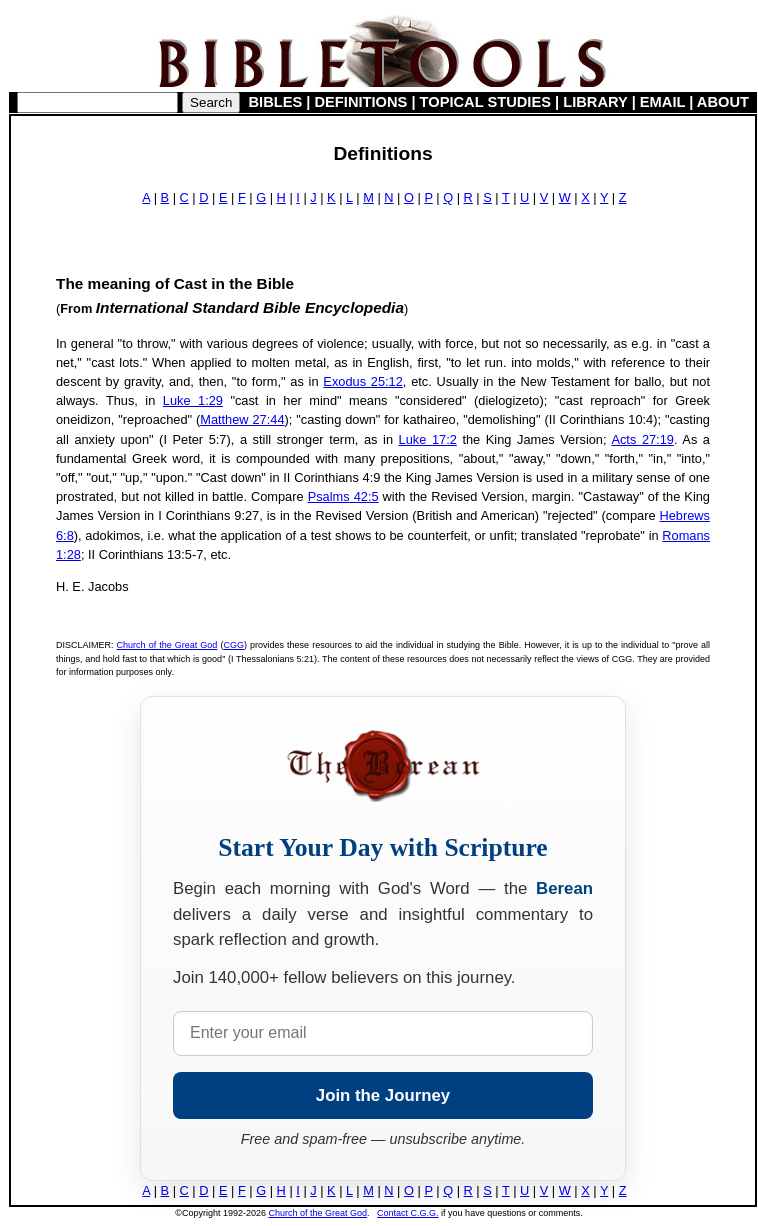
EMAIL (662, 102)
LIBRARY (595, 102)
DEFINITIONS (361, 102)
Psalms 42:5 (343, 496)
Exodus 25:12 (362, 381)
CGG (233, 645)
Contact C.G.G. (408, 1213)
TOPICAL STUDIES (485, 102)
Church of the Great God (167, 645)
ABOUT (723, 102)
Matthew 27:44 (242, 419)
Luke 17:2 (428, 439)
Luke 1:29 (193, 400)
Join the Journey (383, 1095)
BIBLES (276, 102)
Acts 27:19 (642, 439)
